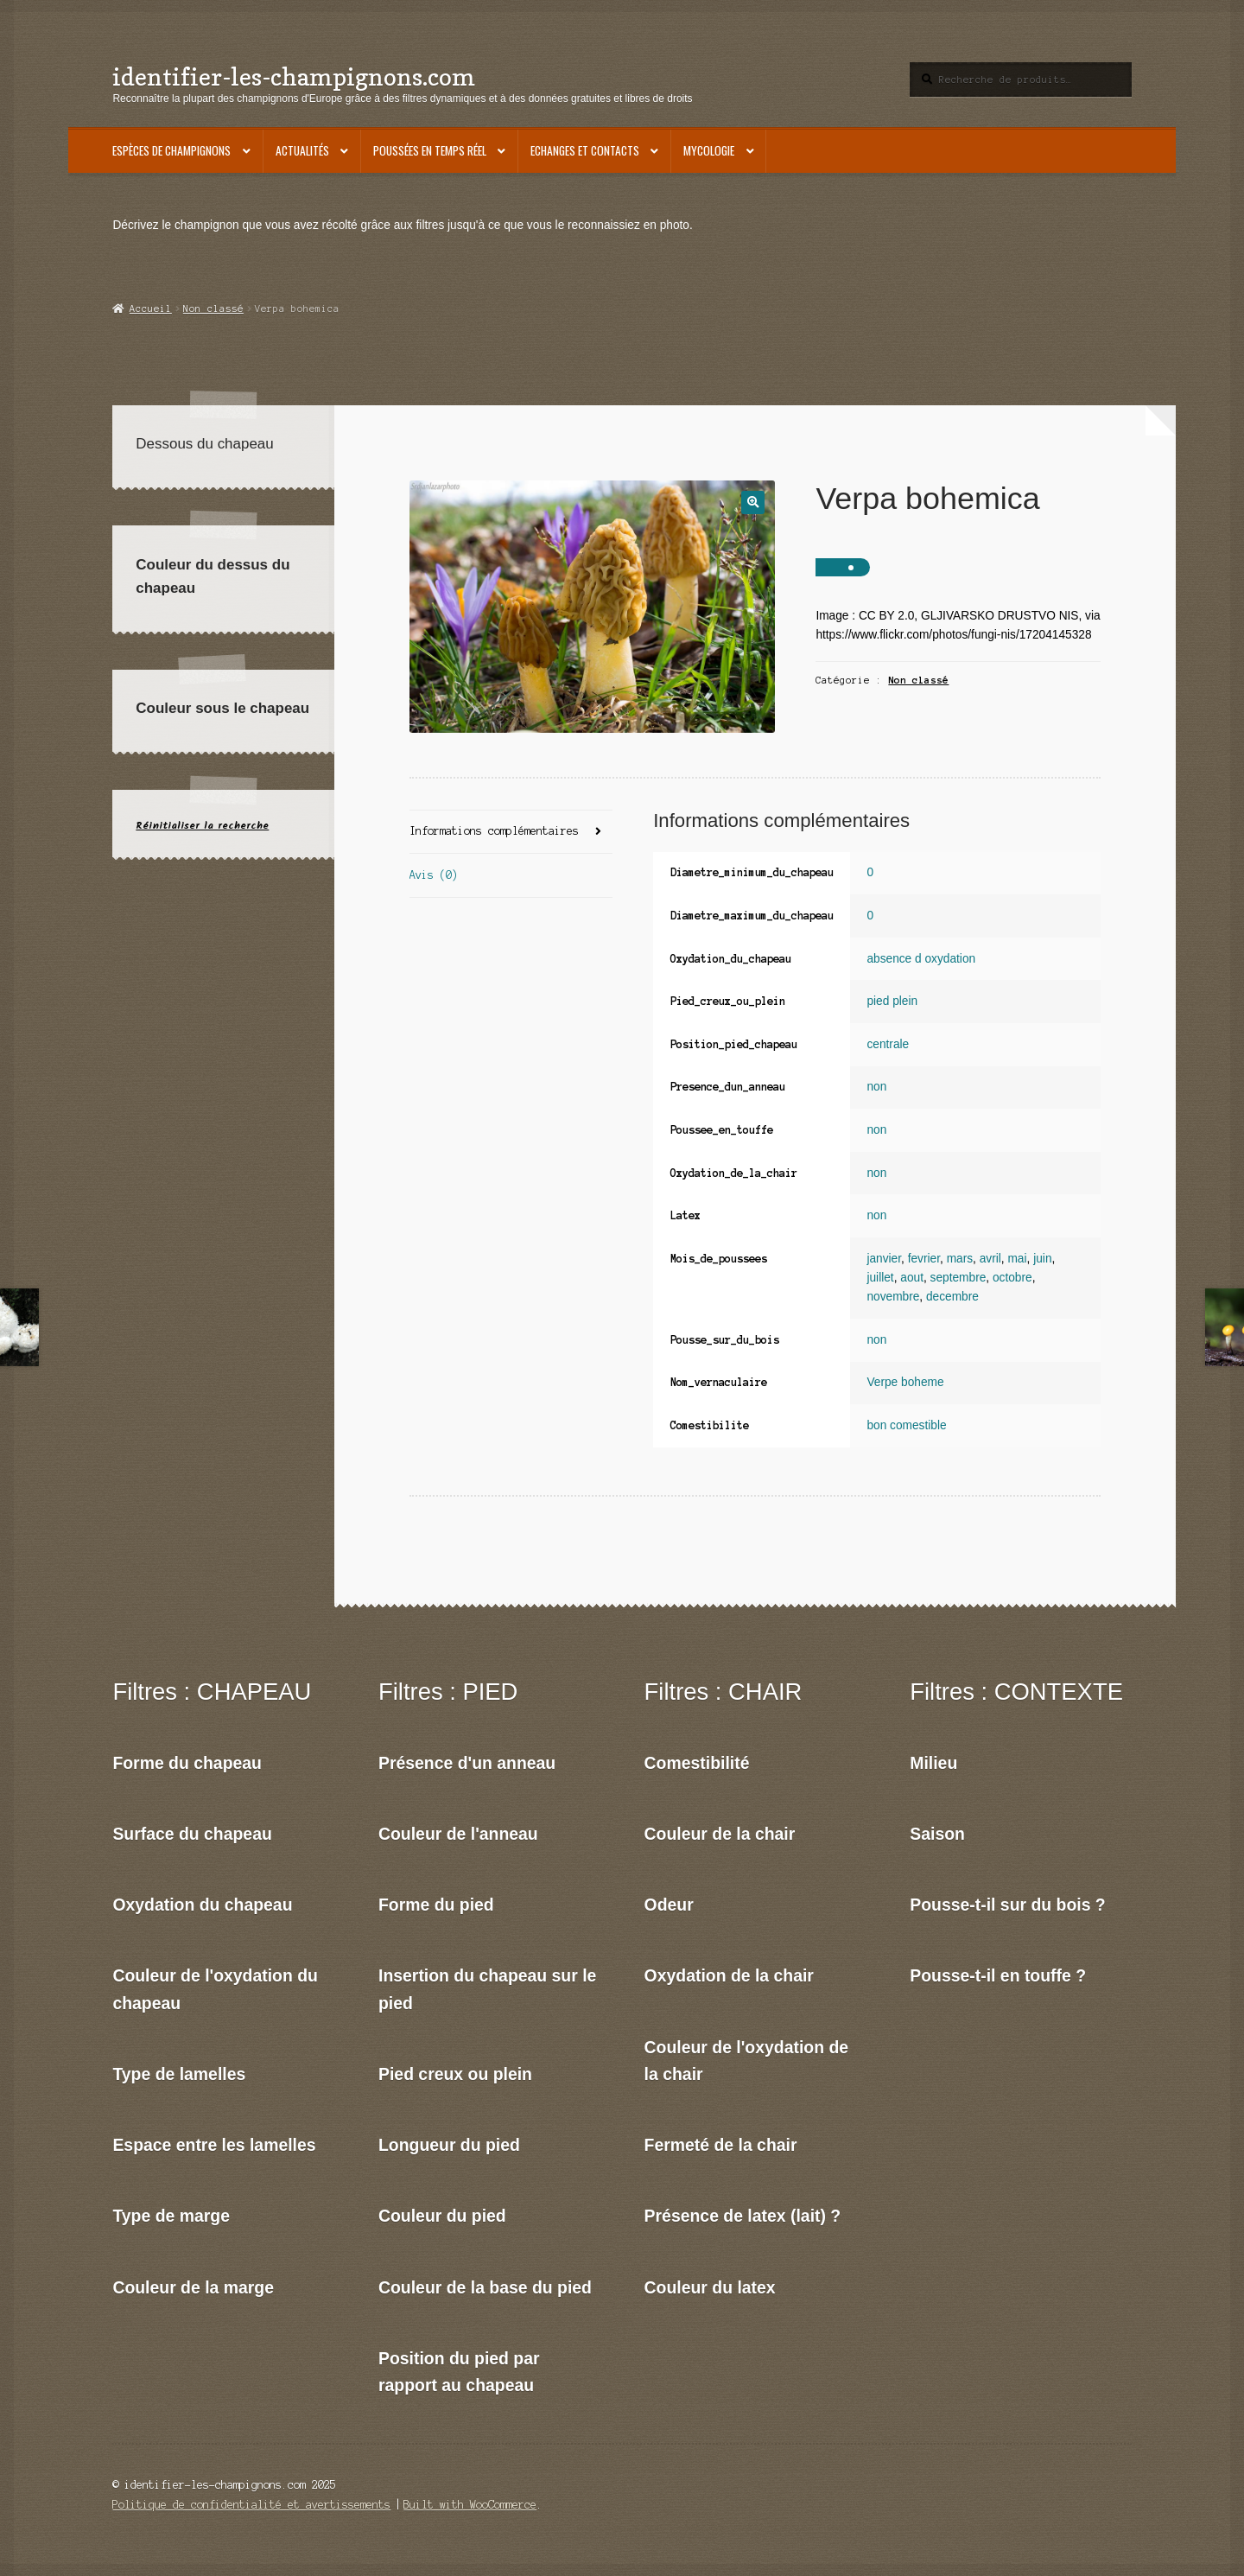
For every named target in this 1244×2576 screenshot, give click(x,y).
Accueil (151, 308)
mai (1016, 1258)
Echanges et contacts (584, 150)
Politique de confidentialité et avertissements (251, 2504)
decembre (952, 1296)
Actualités (302, 150)
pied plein (891, 1001)
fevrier (924, 1258)
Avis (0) (433, 875)
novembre (892, 1296)
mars (960, 1258)
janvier (883, 1258)
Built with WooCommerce (469, 2504)
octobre (1012, 1277)
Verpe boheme (904, 1382)
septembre (958, 1277)
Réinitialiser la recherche (202, 825)
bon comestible (906, 1425)
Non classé (213, 308)
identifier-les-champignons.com (293, 76)
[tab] (510, 833)
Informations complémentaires (494, 830)
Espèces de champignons (171, 150)
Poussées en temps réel (429, 150)
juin (1042, 1258)
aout (911, 1277)
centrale (887, 1044)
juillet (879, 1277)
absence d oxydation (920, 958)
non (876, 1086)
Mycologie (708, 150)
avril (990, 1258)
